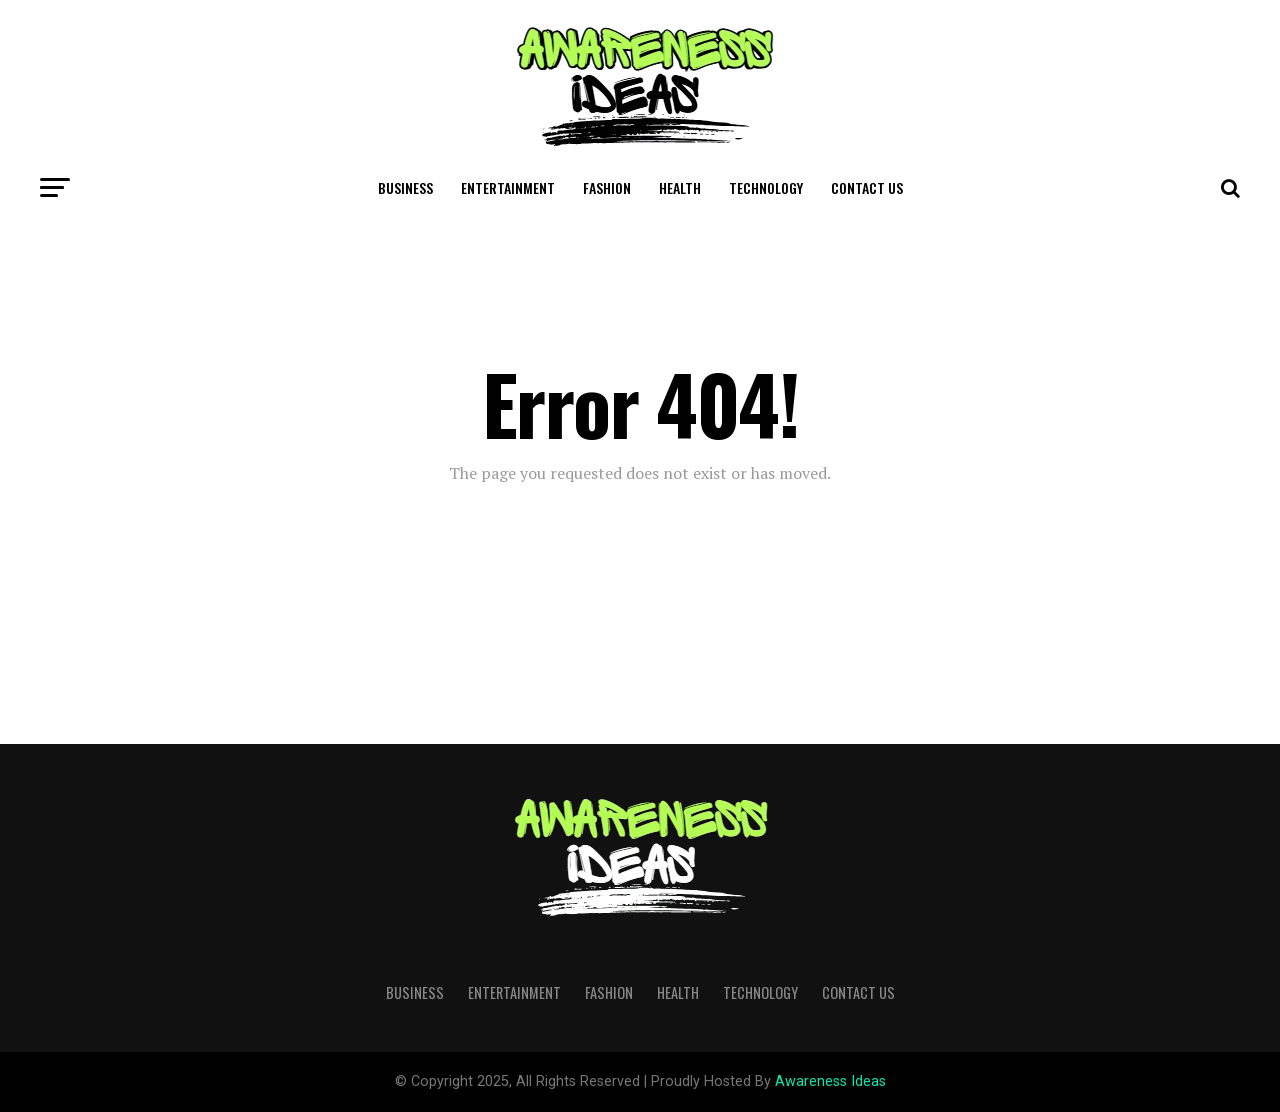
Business (405, 187)
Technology (766, 187)
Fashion (607, 187)
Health (680, 187)
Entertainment (508, 187)
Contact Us (867, 187)
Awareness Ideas (830, 1081)
